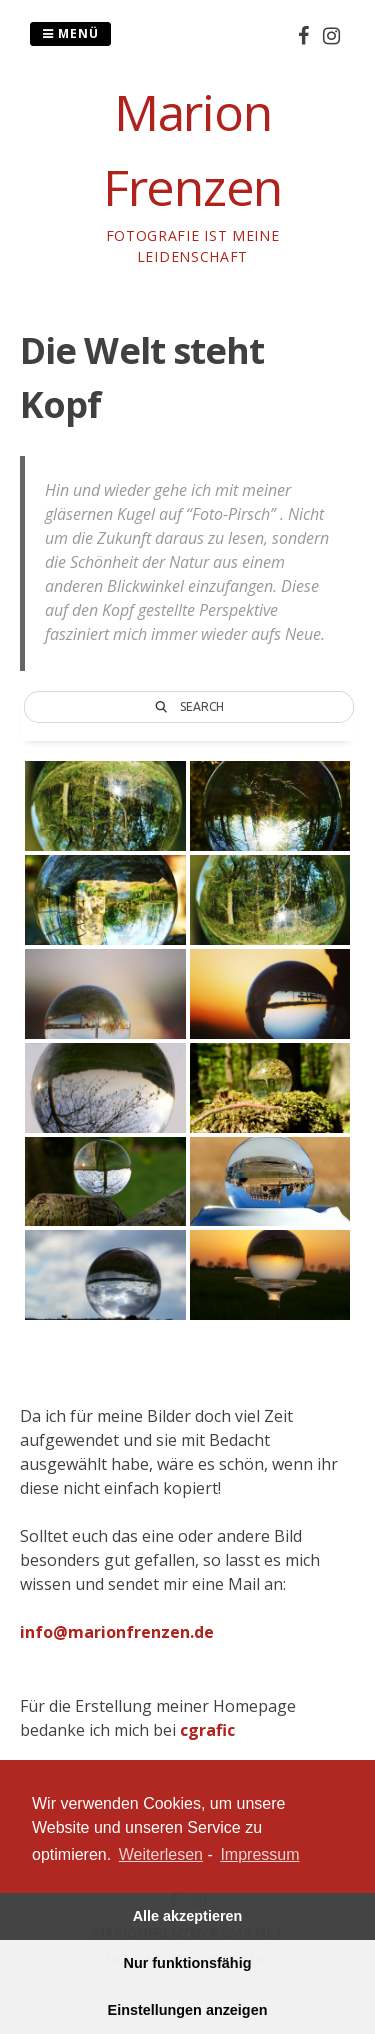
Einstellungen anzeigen (188, 2010)
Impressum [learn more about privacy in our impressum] (259, 1854)
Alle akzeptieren (188, 1916)
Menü (70, 33)
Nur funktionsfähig (188, 1963)
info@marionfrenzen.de (117, 1632)
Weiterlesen (161, 1854)
